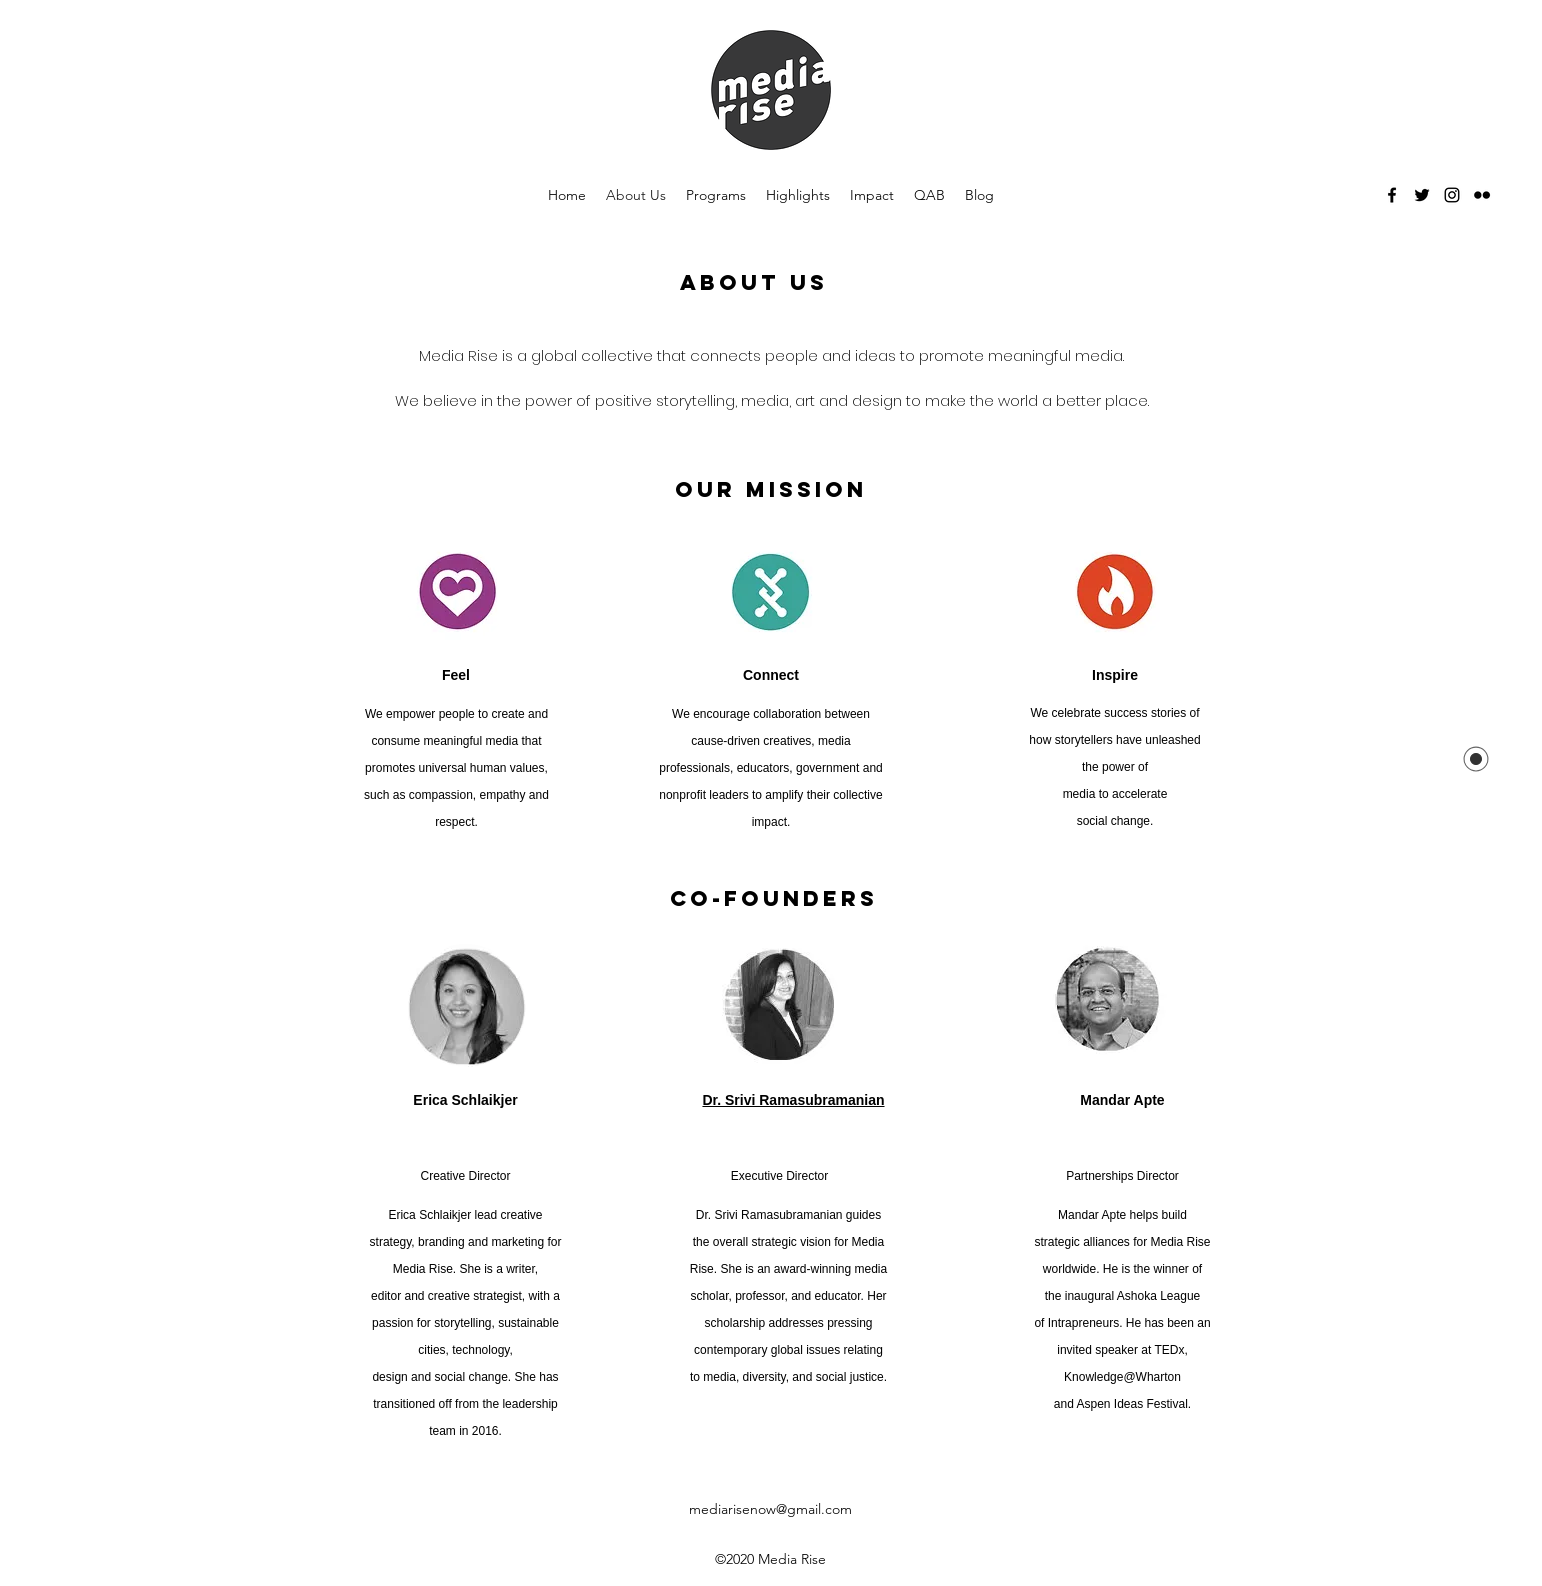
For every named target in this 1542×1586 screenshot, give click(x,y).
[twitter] (1422, 195)
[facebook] (1392, 195)
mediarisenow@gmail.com (770, 1509)
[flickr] (1482, 195)
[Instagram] (1452, 195)
